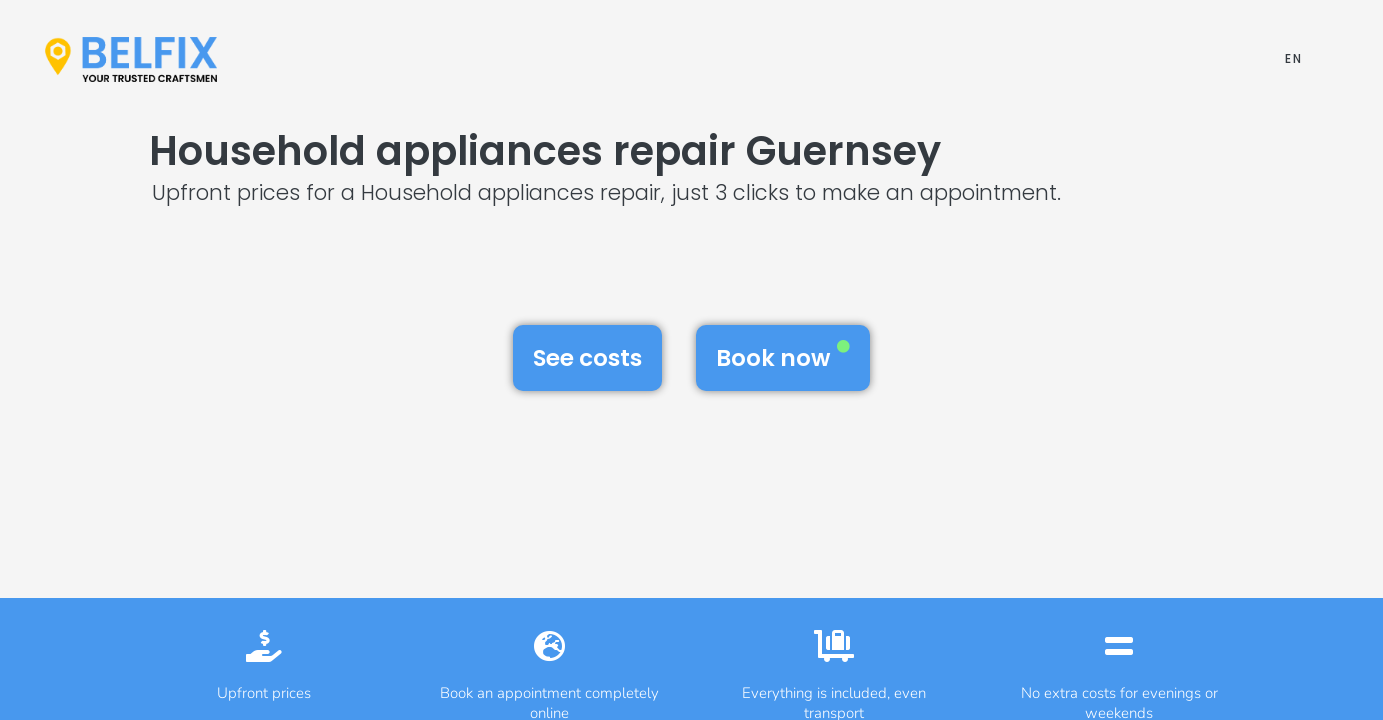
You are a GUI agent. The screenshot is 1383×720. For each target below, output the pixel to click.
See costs (587, 358)
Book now (783, 357)
